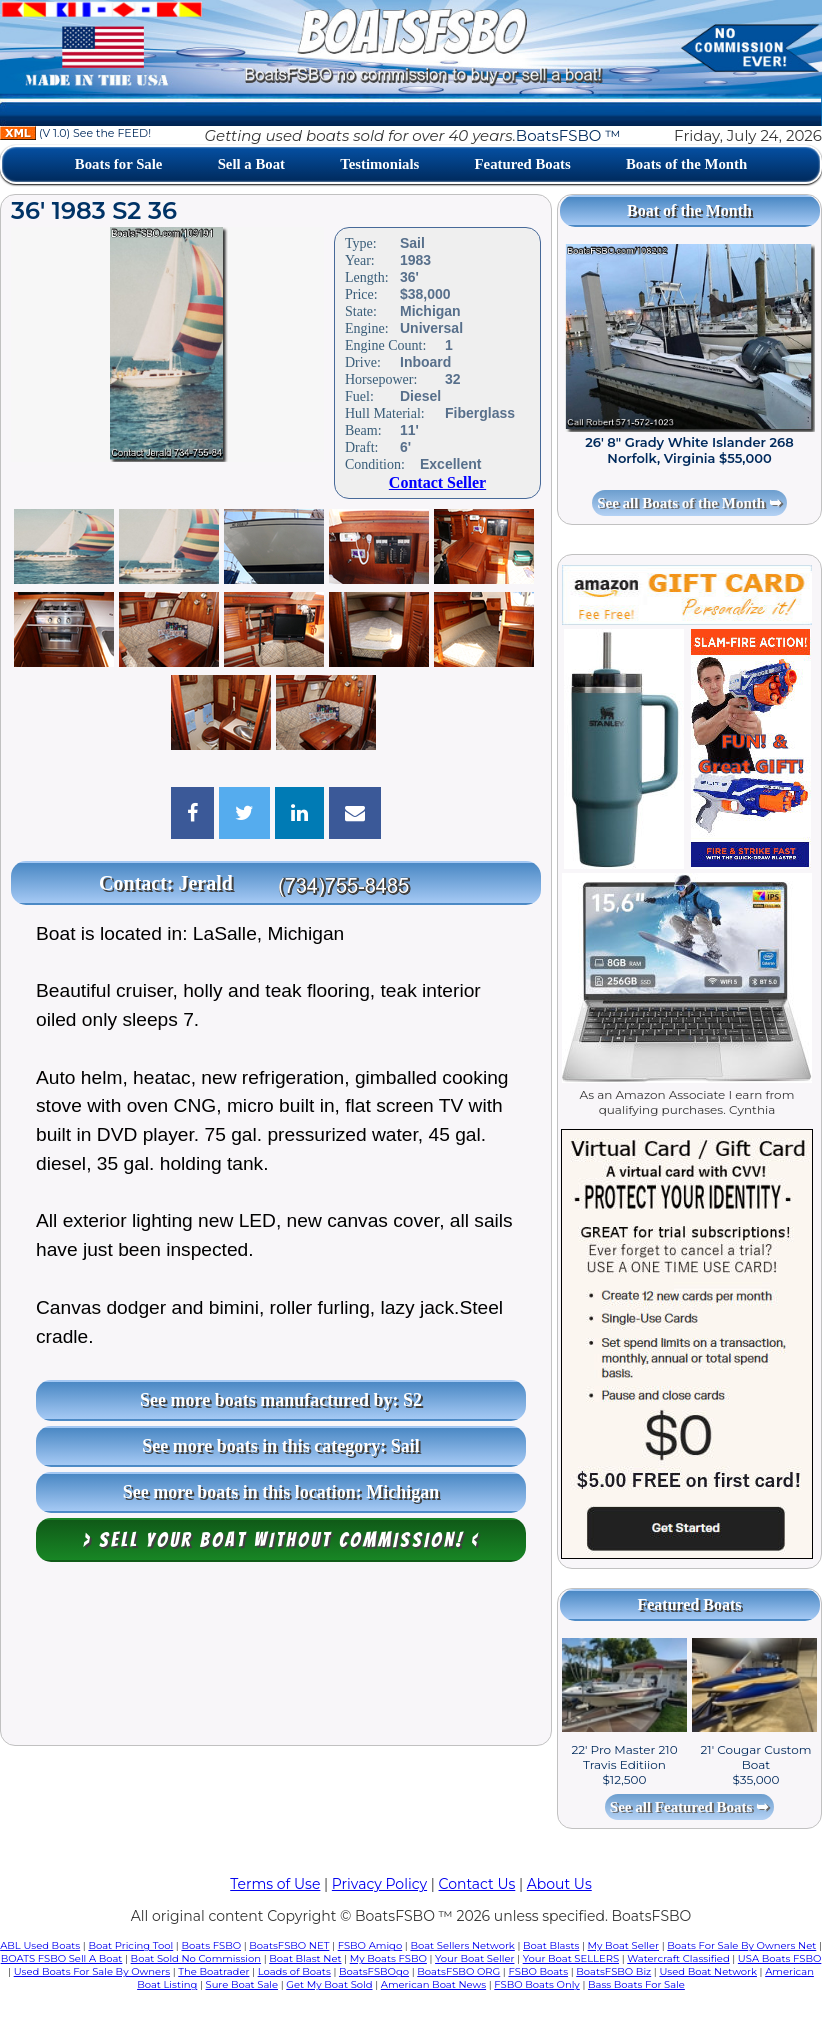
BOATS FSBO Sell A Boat (62, 1958)
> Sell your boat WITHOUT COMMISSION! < (281, 1540)
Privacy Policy (379, 1884)
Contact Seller (437, 482)
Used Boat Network (708, 1971)
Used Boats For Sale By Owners (92, 1971)
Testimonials (379, 164)
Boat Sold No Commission (196, 1958)
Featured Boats (523, 164)
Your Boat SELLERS (571, 1958)
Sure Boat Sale (242, 1984)
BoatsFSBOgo (374, 1971)
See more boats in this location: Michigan (281, 1492)
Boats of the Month (686, 164)
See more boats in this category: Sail (281, 1446)
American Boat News (433, 1984)
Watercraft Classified (678, 1958)
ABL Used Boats (40, 1945)
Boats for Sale (119, 164)
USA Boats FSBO (779, 1958)
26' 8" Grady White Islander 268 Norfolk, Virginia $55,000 (689, 450)
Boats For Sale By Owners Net (741, 1945)
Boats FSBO (211, 1945)
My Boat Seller (624, 1945)
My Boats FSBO (388, 1958)
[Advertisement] (276, 1658)
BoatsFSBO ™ (568, 135)
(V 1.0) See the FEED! (75, 133)
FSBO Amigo (370, 1945)
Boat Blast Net (305, 1958)
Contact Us (477, 1884)
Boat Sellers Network (462, 1945)
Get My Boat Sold (329, 1984)
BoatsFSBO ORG (458, 1971)
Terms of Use (275, 1884)
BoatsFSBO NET (289, 1945)
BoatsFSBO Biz (613, 1971)
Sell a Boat (251, 164)
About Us (559, 1884)
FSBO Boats (538, 1971)
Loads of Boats (294, 1971)
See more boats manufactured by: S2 (281, 1400)
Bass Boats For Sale (636, 1984)
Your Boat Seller (474, 1958)
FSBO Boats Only (536, 1984)
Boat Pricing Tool (130, 1945)
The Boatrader (213, 1971)
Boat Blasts (551, 1945)
